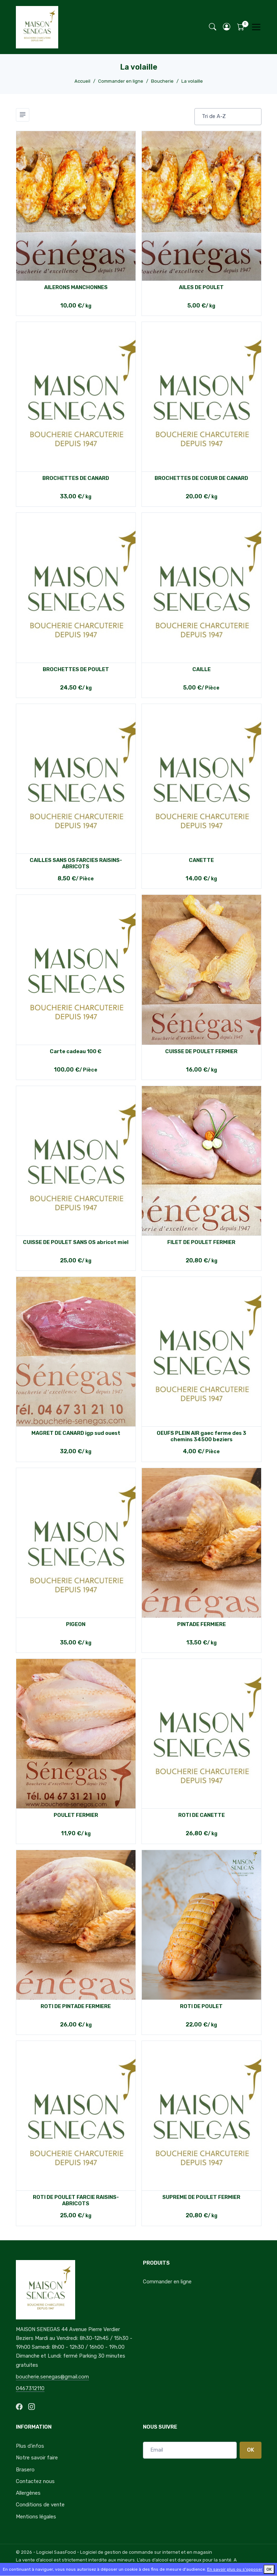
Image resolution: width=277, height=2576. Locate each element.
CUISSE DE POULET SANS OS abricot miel (75, 1242)
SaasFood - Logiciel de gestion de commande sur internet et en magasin (133, 2552)
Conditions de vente (40, 2504)
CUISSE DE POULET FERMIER (201, 1051)
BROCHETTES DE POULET (76, 669)
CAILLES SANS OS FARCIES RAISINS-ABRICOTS (76, 863)
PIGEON (75, 1624)
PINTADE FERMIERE (201, 1624)
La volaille (192, 81)
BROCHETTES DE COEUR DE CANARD (201, 478)
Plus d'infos (30, 2446)
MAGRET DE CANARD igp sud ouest (75, 1433)
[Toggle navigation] (256, 27)
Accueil (82, 81)
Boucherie (162, 81)
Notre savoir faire (37, 2457)
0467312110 (30, 2388)
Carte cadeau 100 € (76, 1051)
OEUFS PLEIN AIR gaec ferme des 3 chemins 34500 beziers (201, 1436)
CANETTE (201, 860)
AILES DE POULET (201, 287)
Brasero (25, 2469)
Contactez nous (35, 2481)
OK (250, 2450)
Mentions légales (36, 2516)
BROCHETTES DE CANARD (75, 478)
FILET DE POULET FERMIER (201, 1242)
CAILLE (201, 669)
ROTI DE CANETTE (201, 1815)
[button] (227, 27)
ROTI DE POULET (201, 2006)
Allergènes (28, 2493)
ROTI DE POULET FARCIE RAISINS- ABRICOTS (76, 2200)
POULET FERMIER (76, 1815)
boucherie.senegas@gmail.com (52, 2376)
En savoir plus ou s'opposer (235, 2569)
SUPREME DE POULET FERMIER (201, 2197)
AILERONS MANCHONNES (76, 287)
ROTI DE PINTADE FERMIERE (76, 2006)
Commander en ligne (120, 81)
